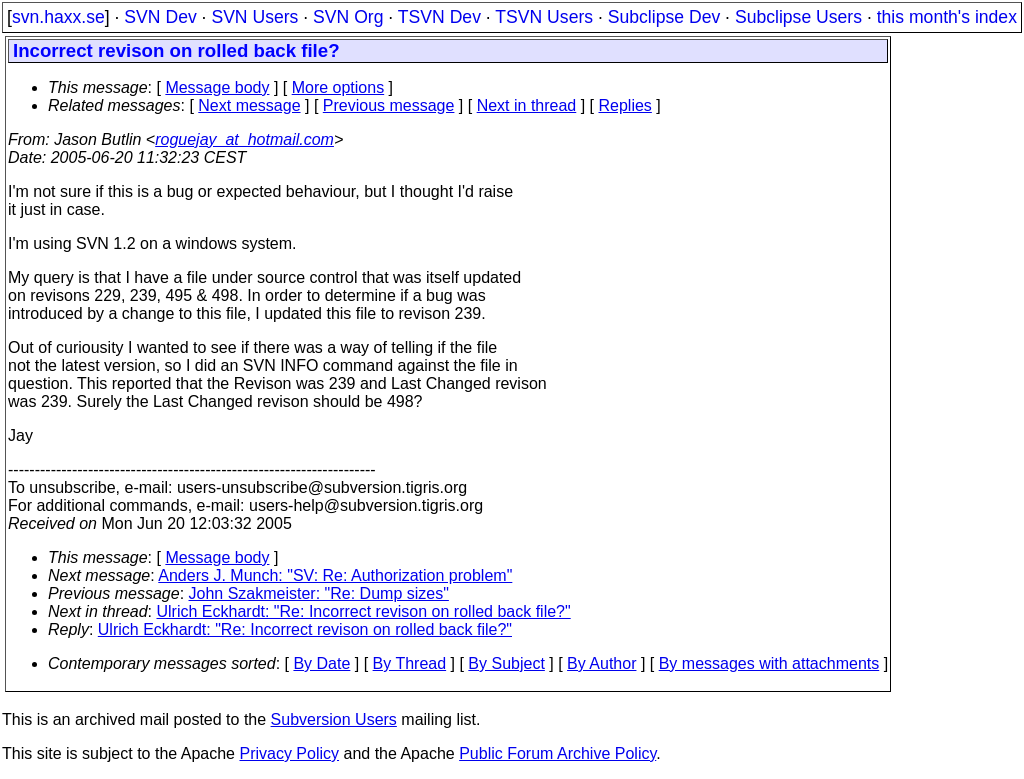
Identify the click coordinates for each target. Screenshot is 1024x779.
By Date (321, 663)
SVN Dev (160, 17)
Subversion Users (334, 719)
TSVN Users (544, 17)
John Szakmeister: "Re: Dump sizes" (319, 593)
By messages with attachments (769, 663)
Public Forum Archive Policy (557, 753)
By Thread (410, 663)
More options (338, 87)
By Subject (506, 663)
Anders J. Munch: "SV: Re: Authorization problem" (335, 575)
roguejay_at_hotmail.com (244, 139)
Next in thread (527, 105)
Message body (217, 87)
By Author (601, 663)
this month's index (947, 17)
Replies (625, 105)
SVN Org (348, 17)
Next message (249, 105)
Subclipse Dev (664, 17)
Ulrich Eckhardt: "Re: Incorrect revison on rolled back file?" (364, 611)
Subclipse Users (798, 17)
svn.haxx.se (58, 17)
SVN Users (254, 17)
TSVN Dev (439, 17)
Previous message (389, 105)
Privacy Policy (289, 753)
